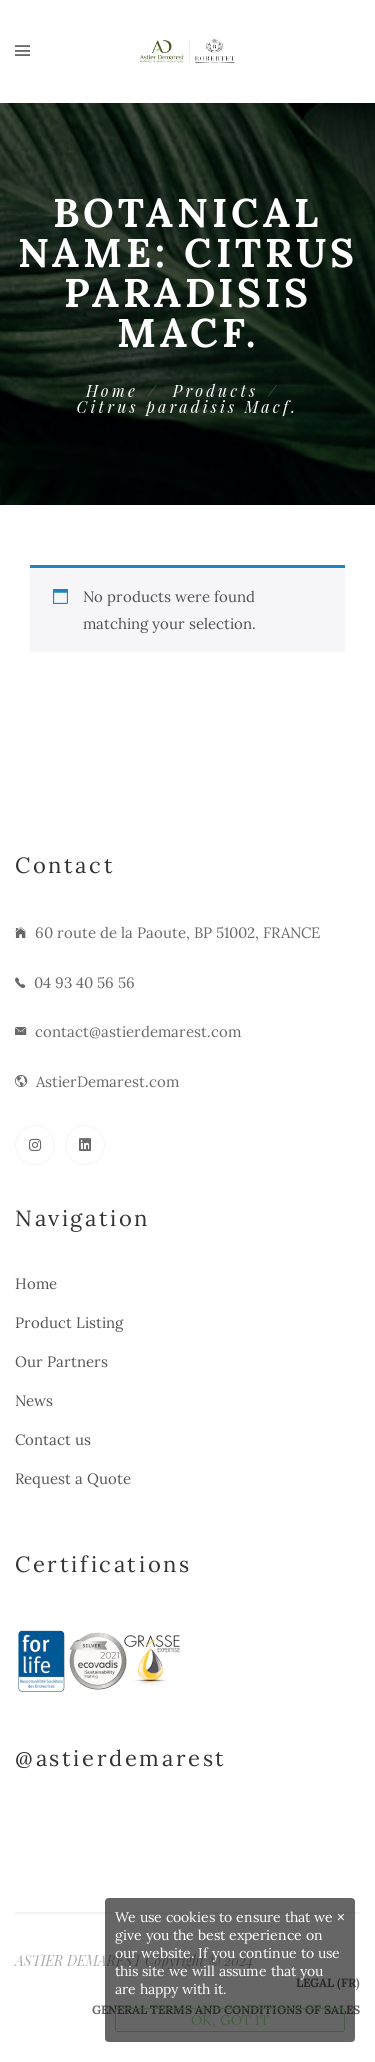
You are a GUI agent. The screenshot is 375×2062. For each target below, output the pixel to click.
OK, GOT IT (230, 2020)
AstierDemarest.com (107, 1081)
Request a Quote (73, 1478)
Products (215, 390)
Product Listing (69, 1322)
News (34, 1400)
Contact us (53, 1439)
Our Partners (61, 1361)
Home (112, 390)
